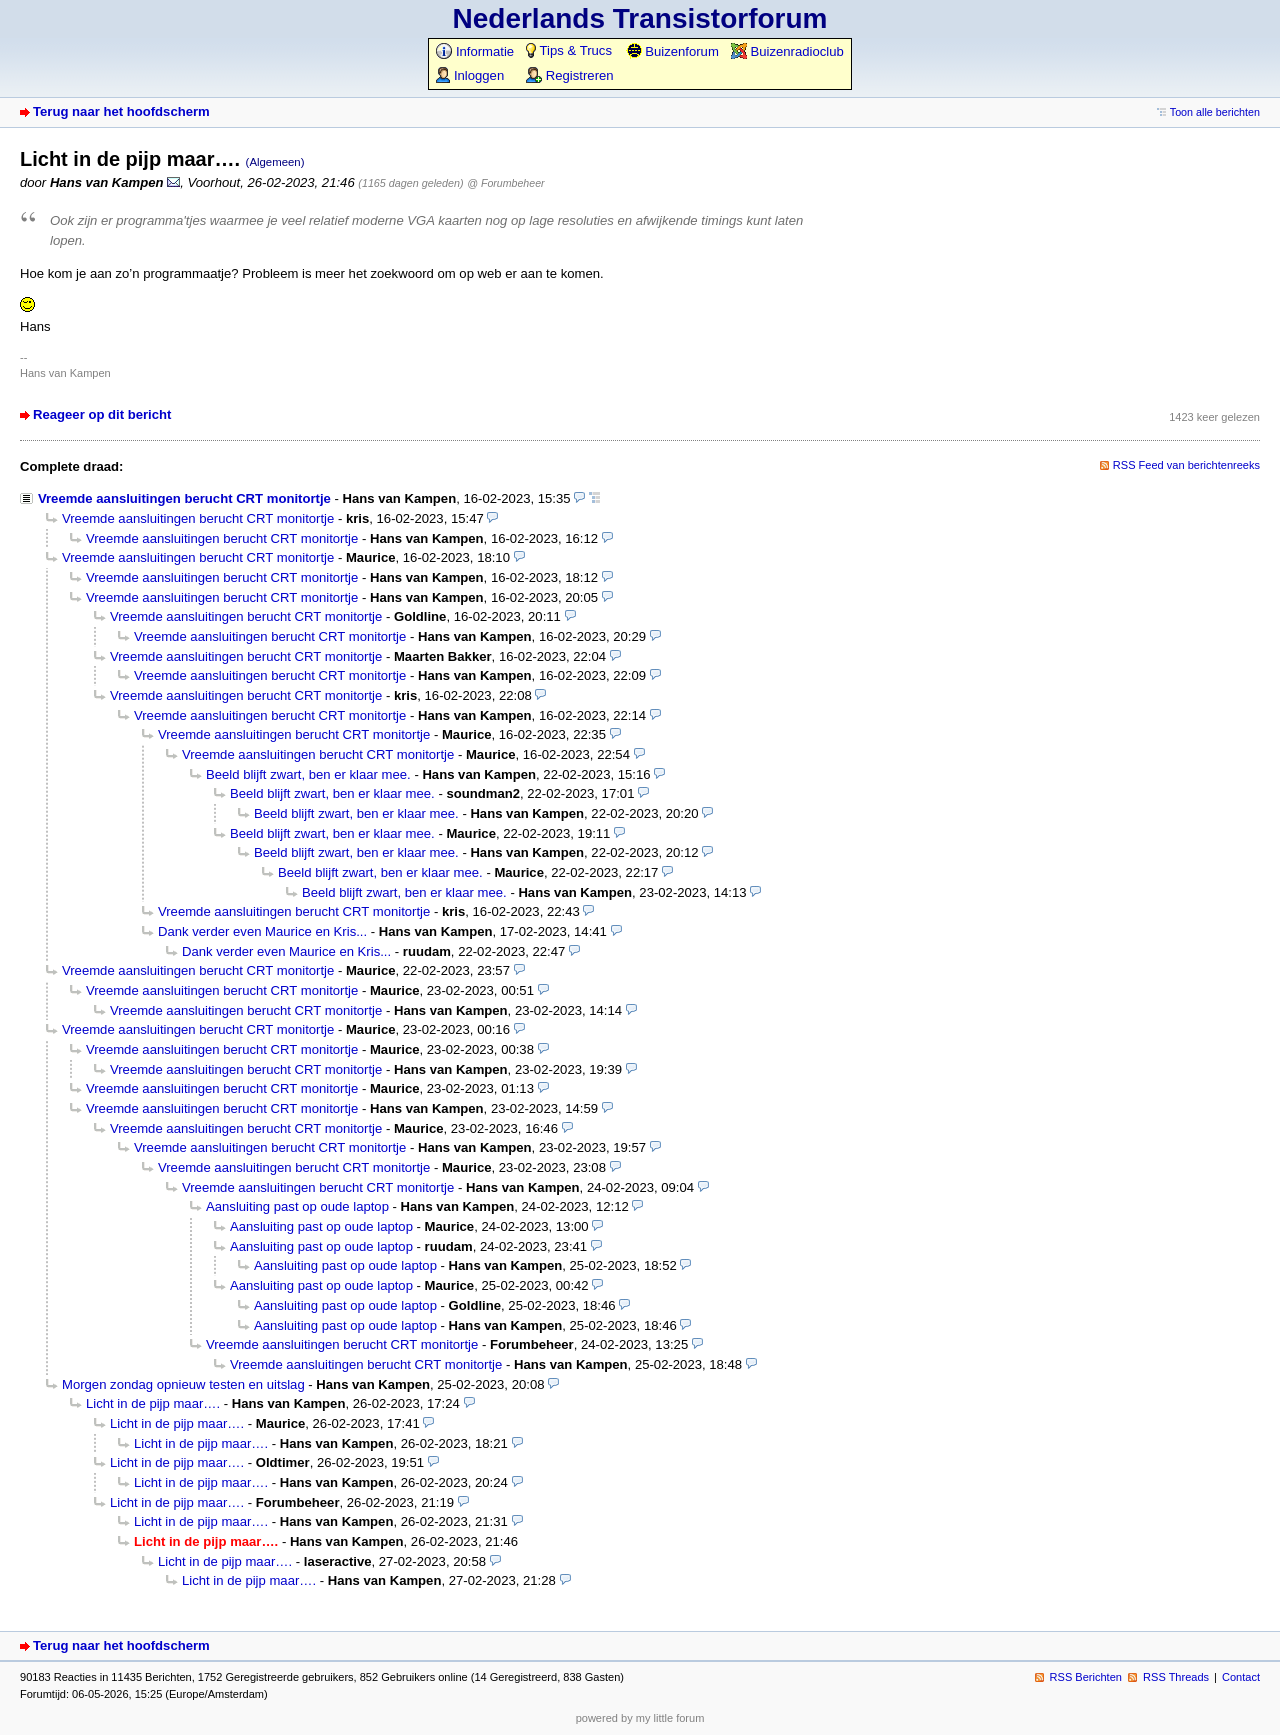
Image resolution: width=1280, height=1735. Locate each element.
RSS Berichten (1086, 1677)
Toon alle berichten (1215, 112)
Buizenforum (672, 51)
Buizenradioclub (787, 51)
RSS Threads (1176, 1677)
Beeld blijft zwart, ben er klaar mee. (308, 774)
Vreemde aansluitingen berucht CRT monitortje (184, 498)
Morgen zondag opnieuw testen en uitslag (183, 1384)
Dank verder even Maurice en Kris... (262, 931)
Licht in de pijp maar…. (153, 1403)
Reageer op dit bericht (102, 414)
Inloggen (470, 75)
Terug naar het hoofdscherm (121, 111)
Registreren (569, 75)
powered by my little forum (640, 1718)
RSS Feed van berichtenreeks (1186, 465)
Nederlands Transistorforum (640, 18)
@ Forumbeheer (505, 183)
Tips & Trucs (569, 50)
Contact (1241, 1677)
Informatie (475, 51)
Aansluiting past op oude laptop (297, 1206)
